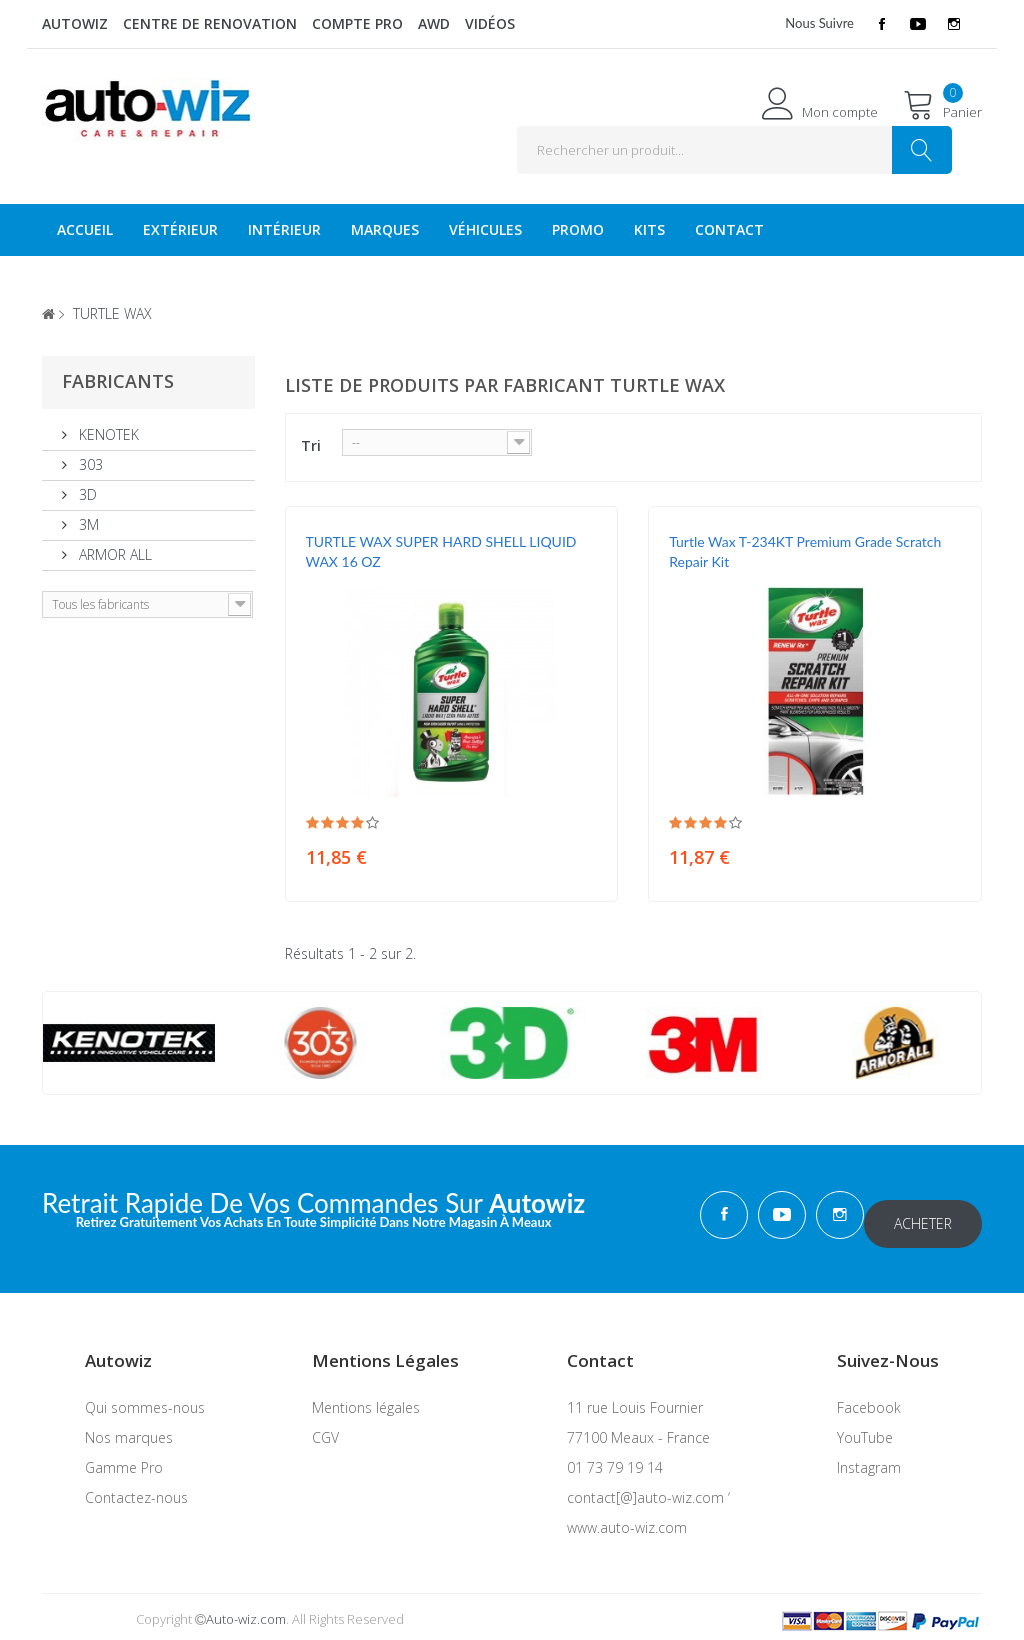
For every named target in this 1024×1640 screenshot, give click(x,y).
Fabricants (118, 381)
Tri (311, 445)
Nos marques (129, 1428)
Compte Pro (357, 23)
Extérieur (180, 229)
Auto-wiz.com (246, 1610)
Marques (385, 229)
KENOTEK (107, 434)
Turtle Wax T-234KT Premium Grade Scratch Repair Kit (805, 551)
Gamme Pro (124, 1458)
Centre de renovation (210, 23)
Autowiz (75, 23)
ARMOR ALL (113, 554)
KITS (649, 229)
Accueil (85, 229)
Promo (578, 229)
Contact (729, 229)
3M (87, 524)
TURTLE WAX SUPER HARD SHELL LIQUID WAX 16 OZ (441, 551)
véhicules (485, 229)
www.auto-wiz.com (627, 1518)
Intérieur (284, 229)
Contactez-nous (136, 1488)
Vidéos (490, 23)
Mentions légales (366, 1398)
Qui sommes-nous (145, 1398)
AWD (434, 23)
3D (86, 494)
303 (89, 464)
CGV (325, 1428)
